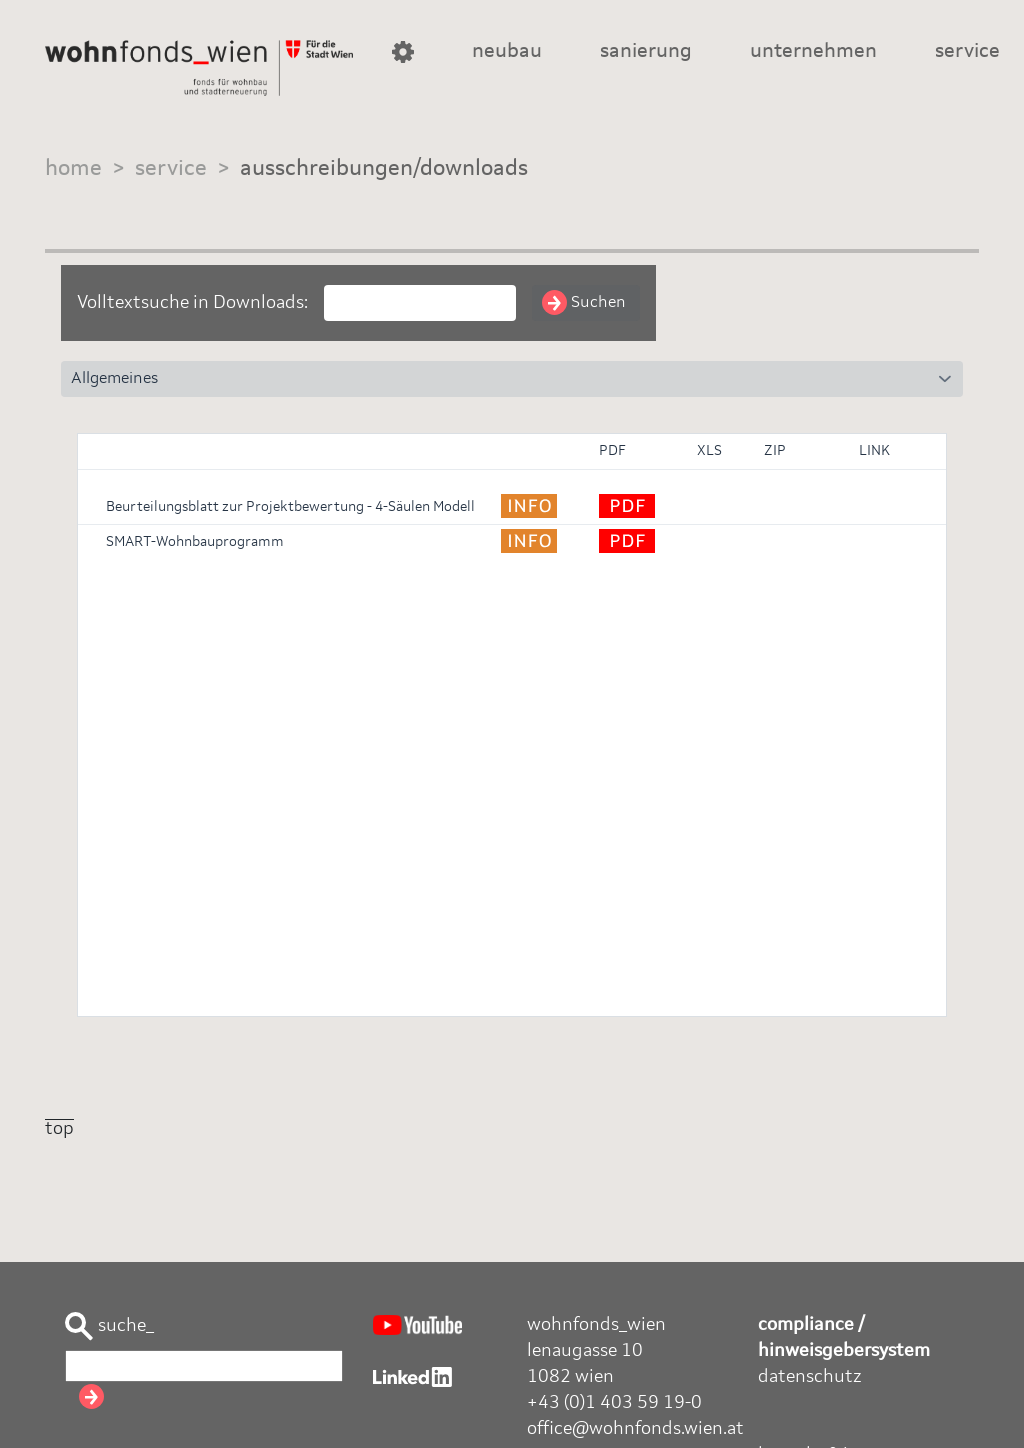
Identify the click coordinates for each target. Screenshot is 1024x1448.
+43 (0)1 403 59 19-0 (614, 1403)
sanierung (646, 52)
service (967, 52)
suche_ (109, 1326)
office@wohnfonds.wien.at (635, 1429)
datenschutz (810, 1377)
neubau (507, 52)
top (59, 1129)
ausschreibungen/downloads (384, 169)
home (73, 169)
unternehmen (813, 52)
